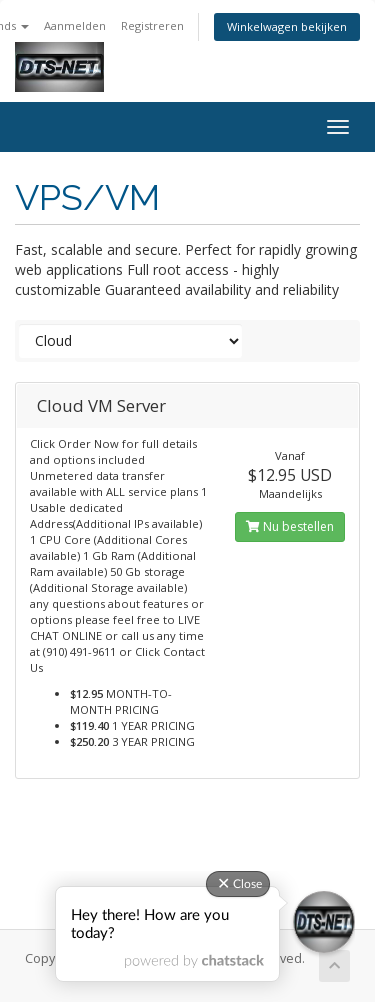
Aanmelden (75, 25)
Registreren (152, 25)
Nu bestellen (290, 526)
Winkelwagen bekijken (287, 26)
